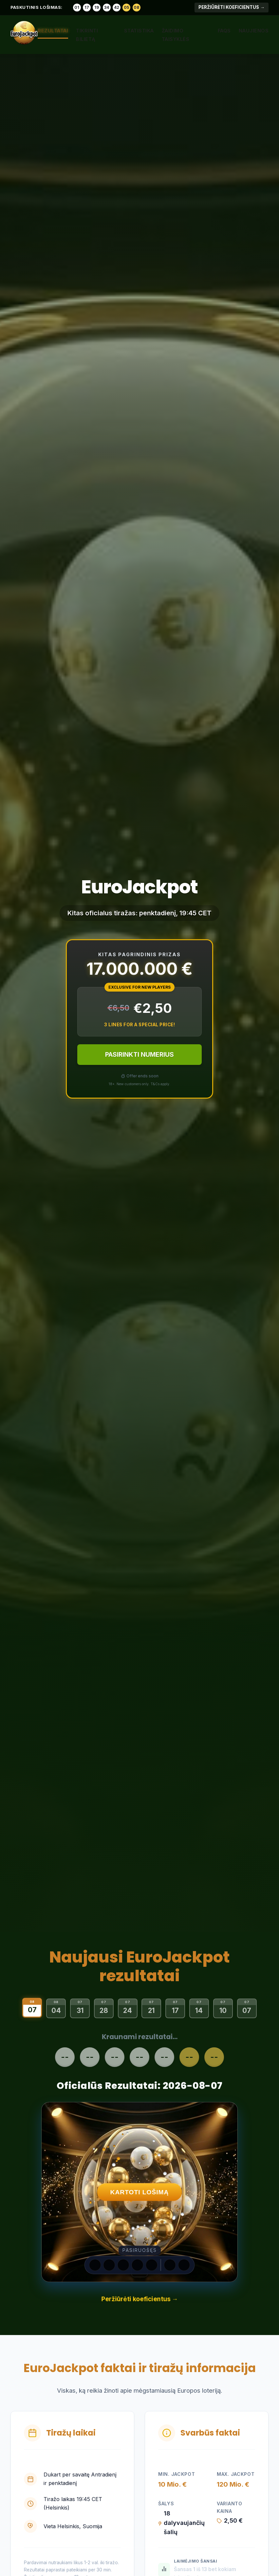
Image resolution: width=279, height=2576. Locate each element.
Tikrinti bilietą (87, 35)
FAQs (224, 30)
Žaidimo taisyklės (176, 35)
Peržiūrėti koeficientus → (231, 7)
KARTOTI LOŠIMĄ (139, 2191)
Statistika (139, 30)
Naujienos (254, 30)
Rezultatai (53, 30)
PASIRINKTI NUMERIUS (139, 1054)
